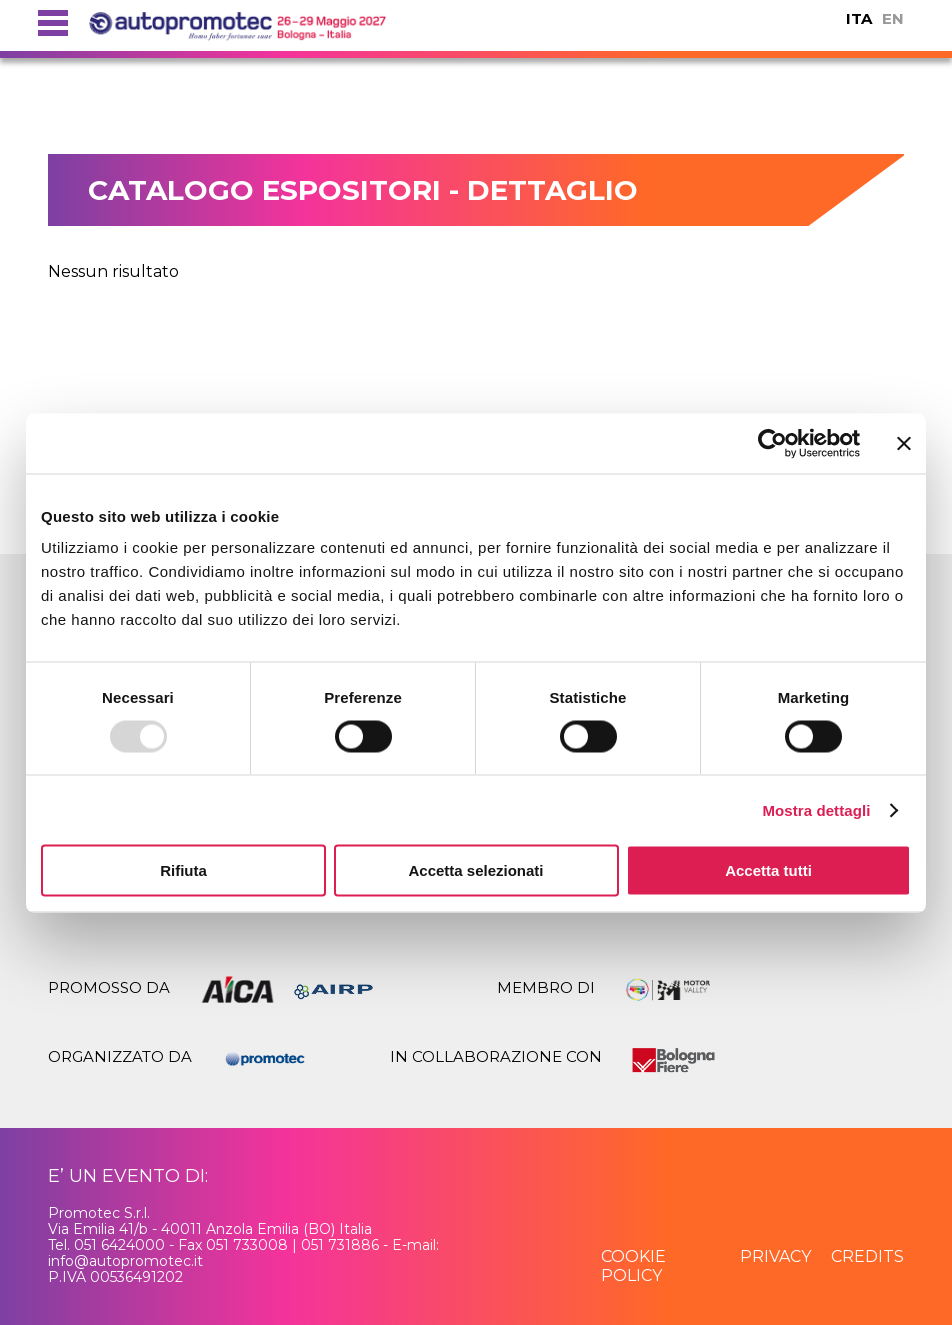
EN (893, 18)
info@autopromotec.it (125, 1261)
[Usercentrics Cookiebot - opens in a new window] (772, 443)
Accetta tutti (768, 870)
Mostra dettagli (816, 809)
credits (867, 1256)
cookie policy (633, 1265)
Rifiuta (183, 870)
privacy (775, 1256)
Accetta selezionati (475, 870)
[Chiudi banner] (904, 443)
